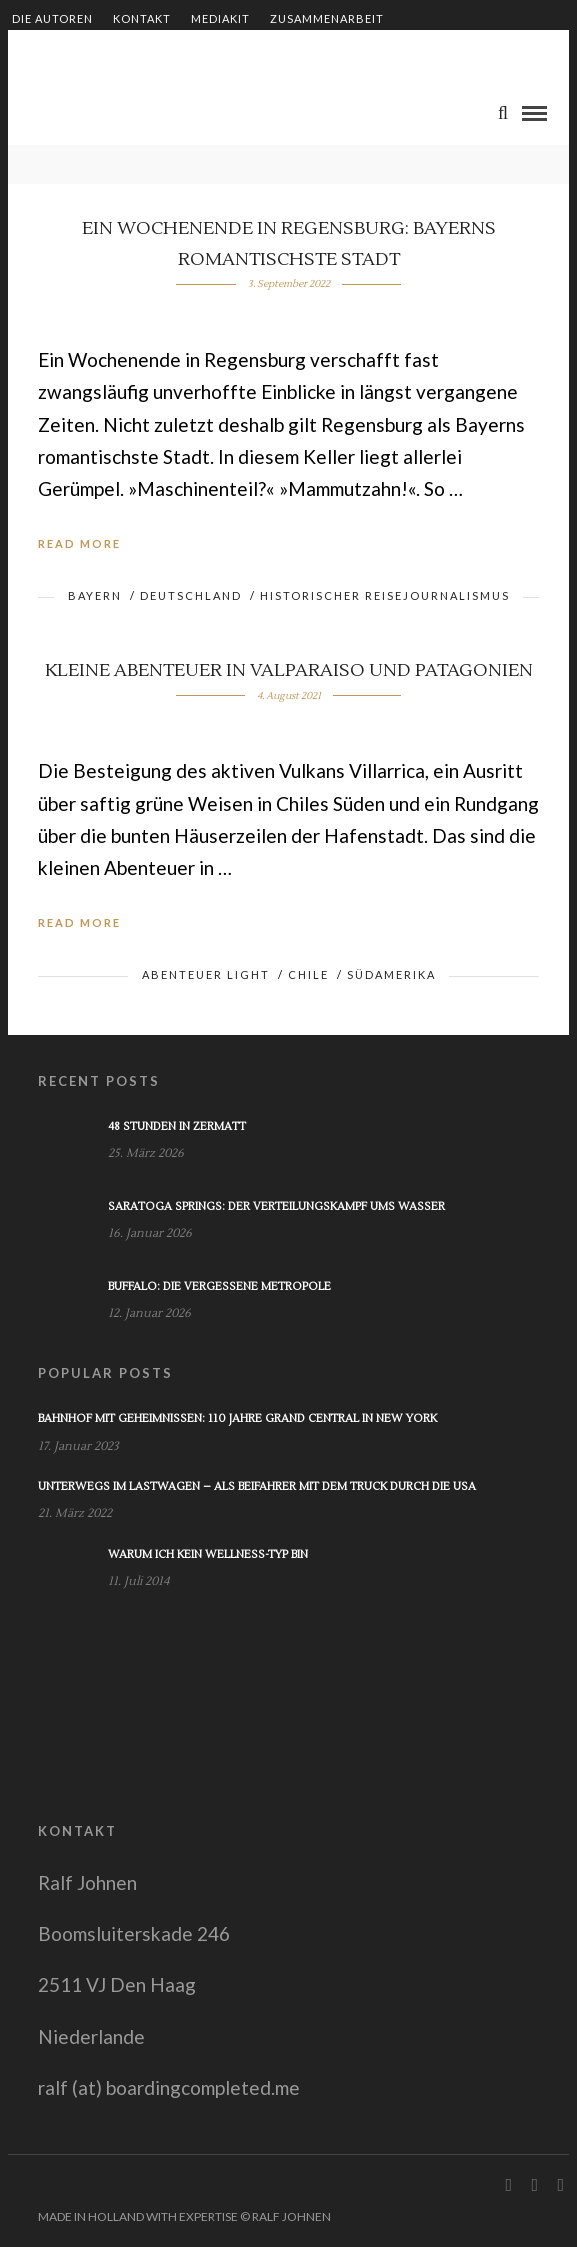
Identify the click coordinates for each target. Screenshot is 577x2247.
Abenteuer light (206, 974)
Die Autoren (52, 18)
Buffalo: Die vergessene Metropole (219, 1286)
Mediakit (220, 18)
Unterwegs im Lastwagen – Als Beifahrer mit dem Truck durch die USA (257, 1486)
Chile (308, 974)
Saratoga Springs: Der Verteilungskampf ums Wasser (276, 1206)
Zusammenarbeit (327, 18)
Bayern (95, 595)
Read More (79, 543)
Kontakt (142, 18)
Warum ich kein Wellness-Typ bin (208, 1554)
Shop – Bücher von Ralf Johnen (118, 52)
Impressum (280, 52)
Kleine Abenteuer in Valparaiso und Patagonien (289, 670)
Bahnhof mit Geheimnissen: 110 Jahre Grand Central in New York (237, 1418)
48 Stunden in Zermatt (177, 1126)
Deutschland (191, 595)
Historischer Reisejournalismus (385, 595)
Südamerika (391, 974)
